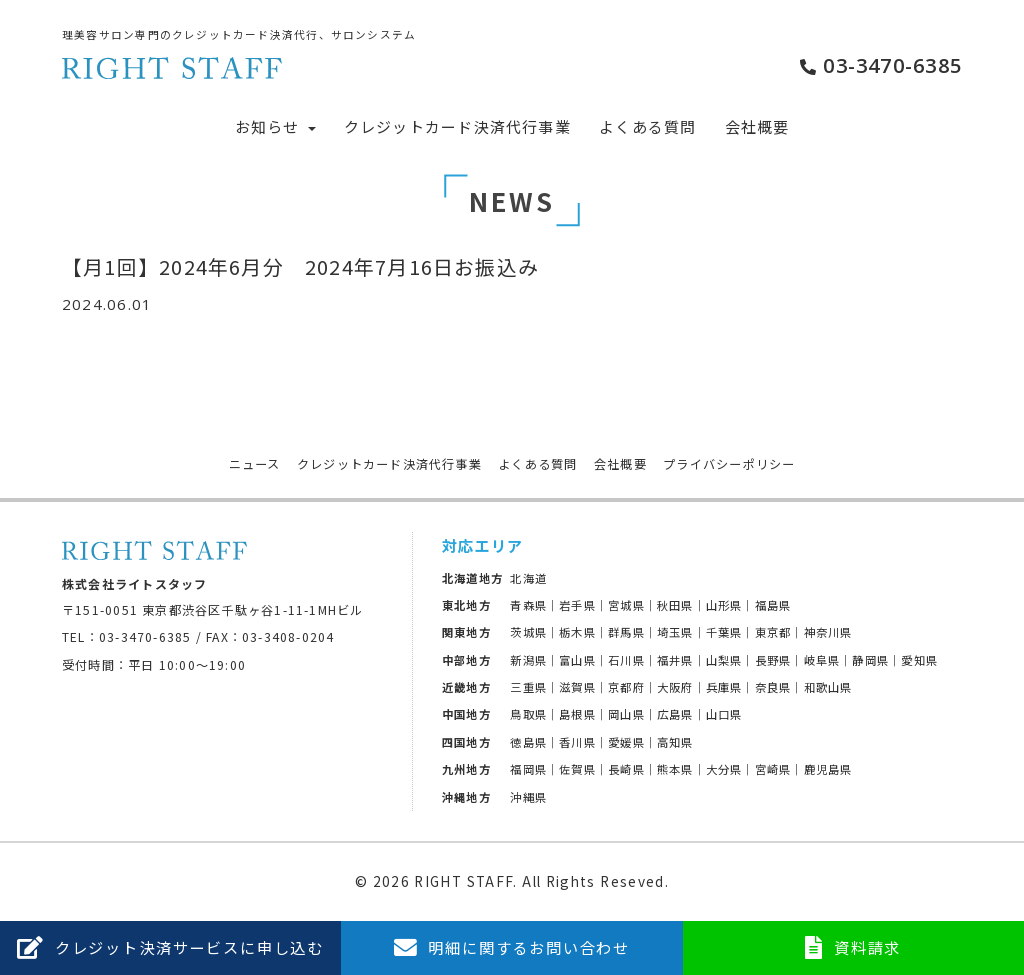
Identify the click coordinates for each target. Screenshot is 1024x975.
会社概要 (757, 126)
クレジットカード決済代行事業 (457, 126)
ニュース (255, 464)
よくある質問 (647, 126)
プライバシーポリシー (729, 464)
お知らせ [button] (275, 126)
